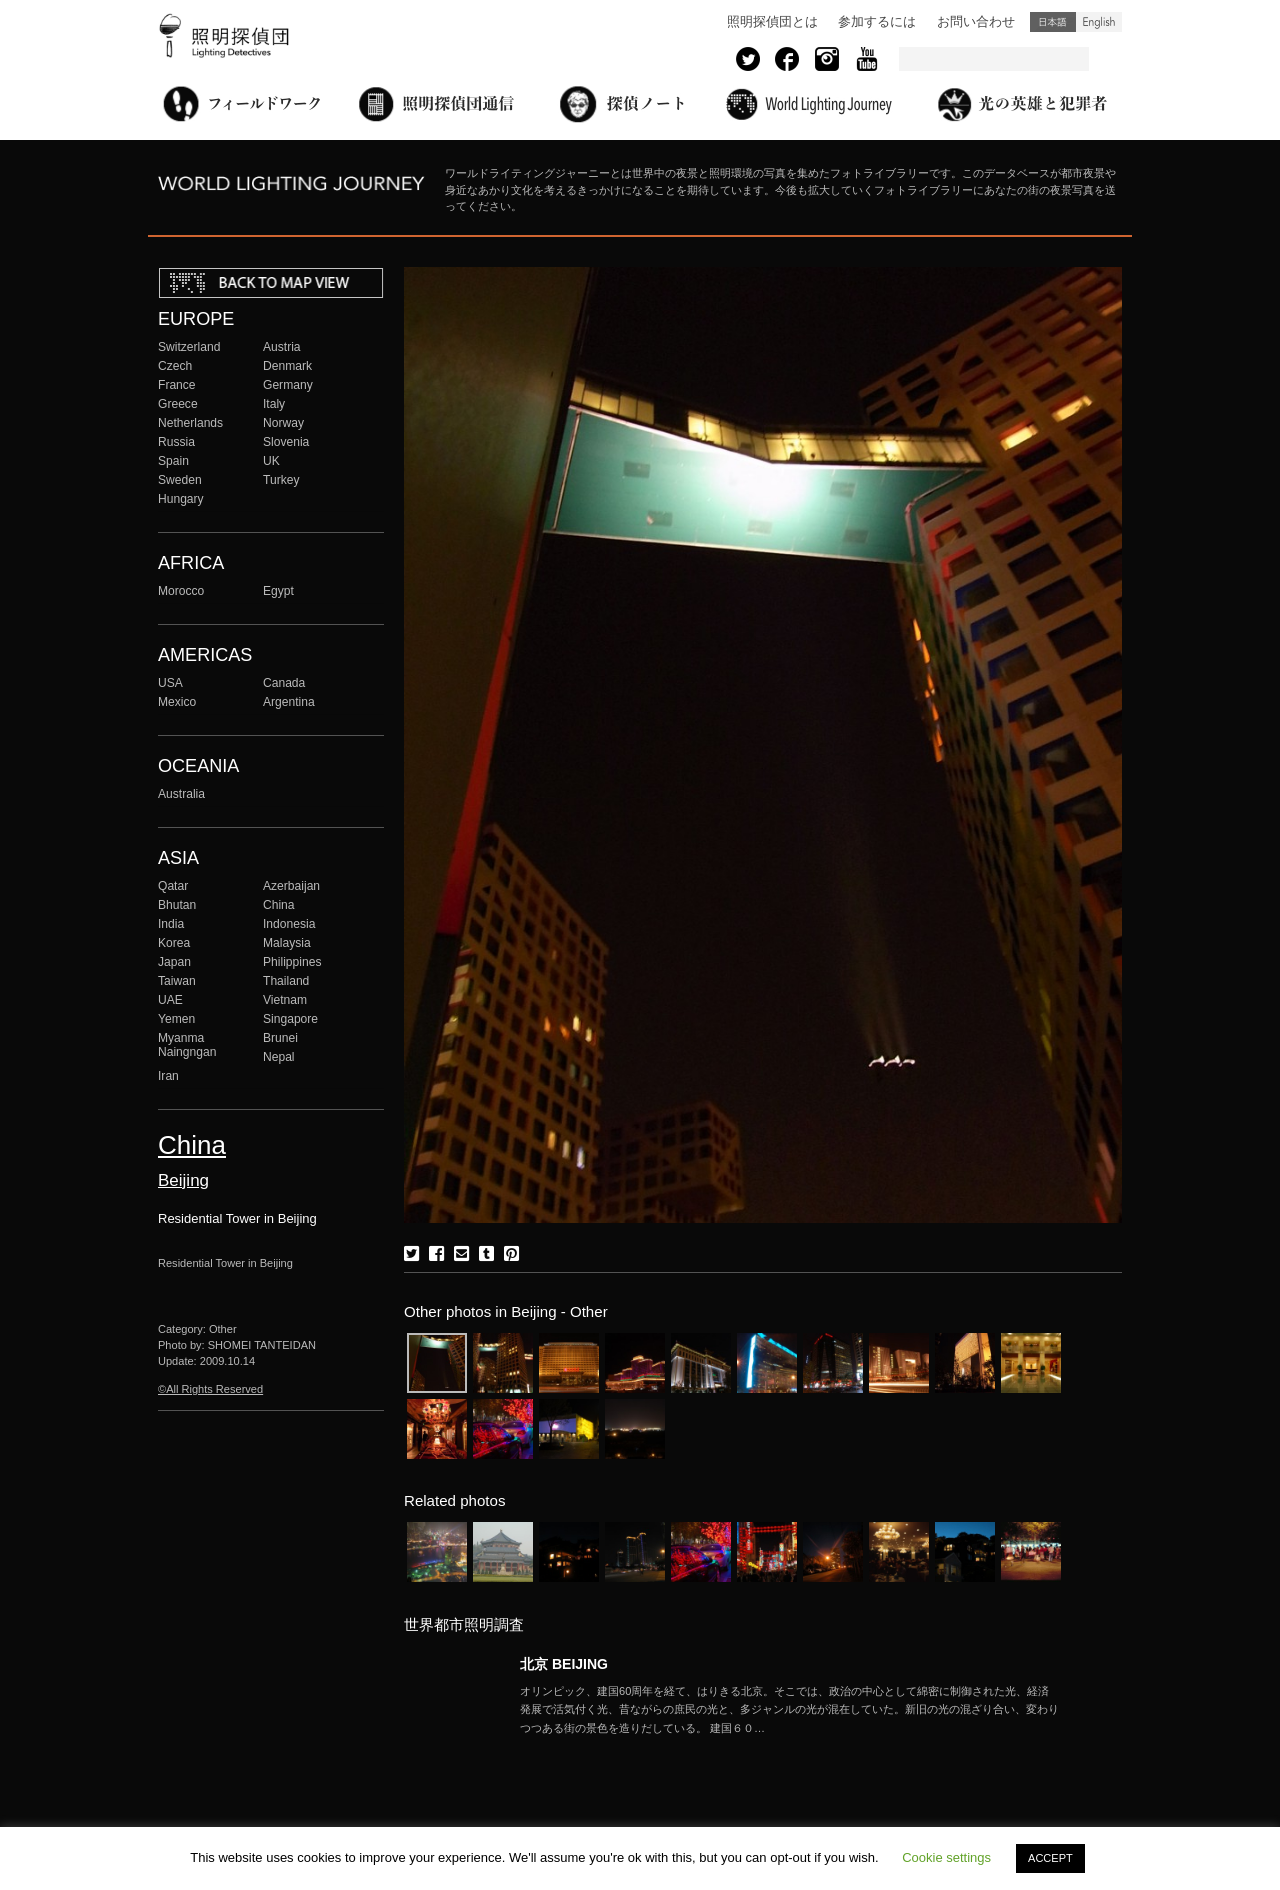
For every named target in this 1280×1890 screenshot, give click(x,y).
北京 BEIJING (564, 1664)
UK (271, 461)
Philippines (292, 962)
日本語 (1053, 22)
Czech (175, 366)
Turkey (281, 480)
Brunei (280, 1038)
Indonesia (289, 924)
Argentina (289, 702)
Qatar (173, 886)
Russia (176, 442)
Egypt (278, 591)
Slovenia (286, 442)
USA (170, 683)
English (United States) (1099, 22)
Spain (173, 461)
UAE (170, 1000)
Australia (181, 794)
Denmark (287, 366)
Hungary (181, 499)
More (790, 1710)
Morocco (181, 591)
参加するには (877, 21)
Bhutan (177, 905)
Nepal (279, 1057)
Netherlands (190, 423)
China (279, 905)
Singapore (290, 1019)
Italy (274, 404)
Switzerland (189, 347)
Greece (178, 404)
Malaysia (287, 943)
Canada (284, 683)
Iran (168, 1076)
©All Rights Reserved (210, 1389)
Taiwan (177, 981)
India (171, 924)
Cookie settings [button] (946, 1857)
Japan (174, 962)
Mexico (177, 702)
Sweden (180, 480)
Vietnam (285, 1000)
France (177, 385)
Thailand (286, 981)
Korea (174, 943)
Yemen (176, 1019)
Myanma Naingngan (187, 1045)
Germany (288, 385)
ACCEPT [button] (1050, 1858)
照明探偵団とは (772, 21)
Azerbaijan (291, 886)
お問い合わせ (976, 21)
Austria (282, 347)
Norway (283, 423)
